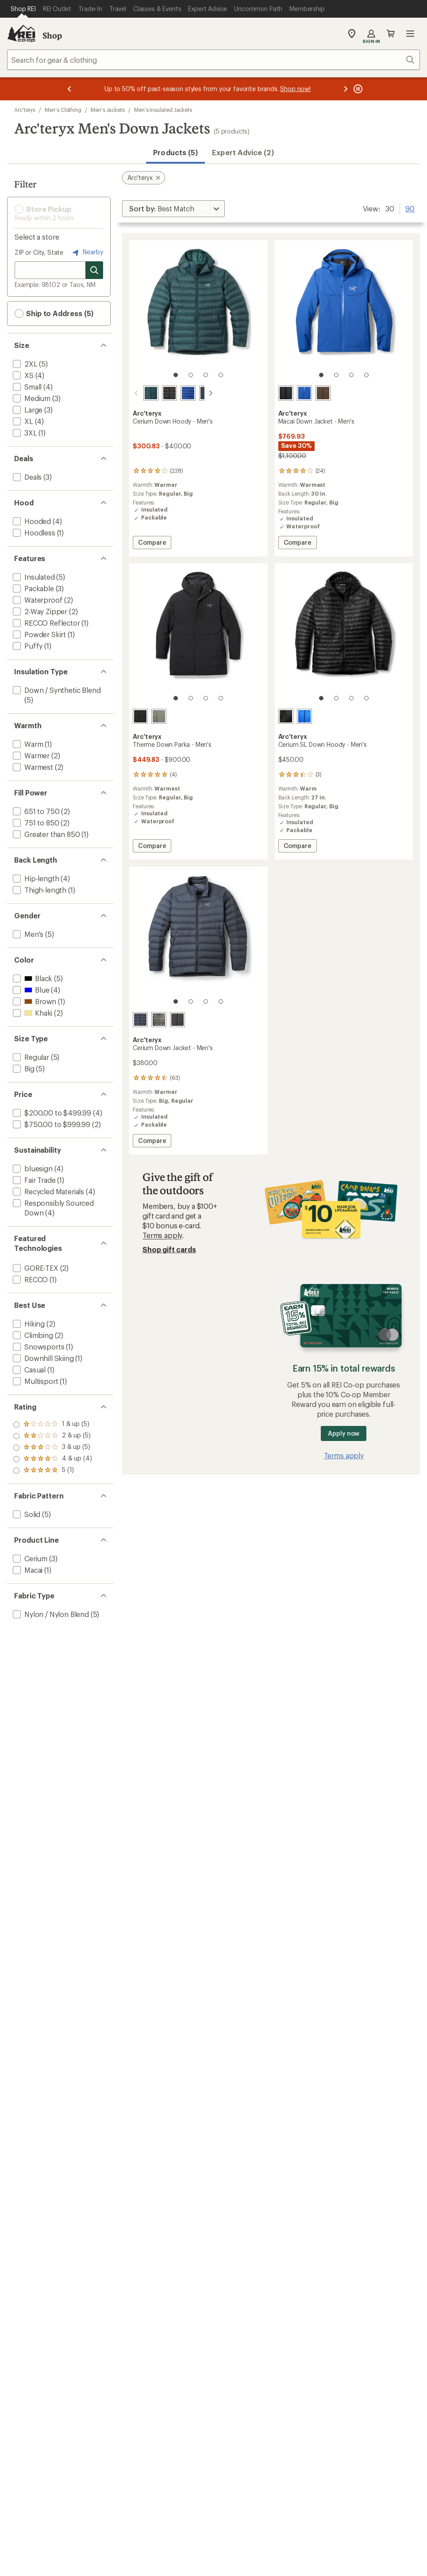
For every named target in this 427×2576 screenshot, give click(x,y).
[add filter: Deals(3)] (26, 477)
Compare (152, 543)
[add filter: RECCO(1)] (29, 1279)
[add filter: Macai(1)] (26, 1570)
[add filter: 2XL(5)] (24, 363)
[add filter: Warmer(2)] (30, 755)
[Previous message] (69, 89)
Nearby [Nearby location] (86, 252)
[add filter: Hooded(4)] (31, 521)
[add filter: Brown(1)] (33, 1001)
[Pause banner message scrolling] (357, 89)
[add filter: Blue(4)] (30, 990)
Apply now (343, 1433)
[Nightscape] (140, 393)
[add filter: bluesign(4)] (32, 1168)
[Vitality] (177, 393)
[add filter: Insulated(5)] (33, 577)
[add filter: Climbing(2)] (32, 1335)
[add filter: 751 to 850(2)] (35, 822)
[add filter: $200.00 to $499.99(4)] (51, 1112)
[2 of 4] (190, 375)
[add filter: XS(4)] (22, 375)
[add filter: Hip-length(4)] (35, 878)
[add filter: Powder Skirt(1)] (38, 634)
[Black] (158, 393)
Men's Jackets (108, 110)
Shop (52, 35)
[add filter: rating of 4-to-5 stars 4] (52, 1436)
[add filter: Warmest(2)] (32, 767)
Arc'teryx (24, 110)
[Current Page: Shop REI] (23, 9)
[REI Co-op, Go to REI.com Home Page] (21, 33)
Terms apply (162, 1235)
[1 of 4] (175, 375)
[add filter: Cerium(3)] (29, 1558)
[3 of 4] (205, 375)
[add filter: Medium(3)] (30, 398)
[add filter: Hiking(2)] (28, 1323)
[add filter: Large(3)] (26, 409)
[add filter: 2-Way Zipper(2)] (39, 611)
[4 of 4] (220, 375)
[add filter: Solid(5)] (25, 1514)
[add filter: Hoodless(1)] (33, 532)
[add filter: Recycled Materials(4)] (47, 1191)
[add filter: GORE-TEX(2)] (34, 1268)
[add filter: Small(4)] (26, 386)
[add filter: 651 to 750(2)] (35, 811)
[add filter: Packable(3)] (32, 588)
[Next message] (345, 89)
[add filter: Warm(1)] (27, 744)
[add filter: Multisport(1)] (34, 1381)
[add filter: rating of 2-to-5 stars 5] (52, 1459)
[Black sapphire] (196, 393)
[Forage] (158, 716)
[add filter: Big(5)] (23, 1068)
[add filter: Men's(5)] (27, 934)
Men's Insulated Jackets (163, 110)
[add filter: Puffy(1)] (26, 646)
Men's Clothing (63, 110)
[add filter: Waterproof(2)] (36, 600)
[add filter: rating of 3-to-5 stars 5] (52, 1447)
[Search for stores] (94, 270)
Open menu (410, 33)
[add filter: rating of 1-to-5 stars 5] (52, 1470)
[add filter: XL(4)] (22, 421)
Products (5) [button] (175, 152)
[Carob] (323, 393)
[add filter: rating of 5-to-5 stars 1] (52, 1424)
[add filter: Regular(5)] (30, 1057)
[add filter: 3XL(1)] (24, 432)
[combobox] (213, 60)
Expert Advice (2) (242, 152)
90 (410, 208)
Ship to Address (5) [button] (54, 313)
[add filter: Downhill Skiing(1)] (42, 1358)
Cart (390, 33)
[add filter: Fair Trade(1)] (33, 1180)
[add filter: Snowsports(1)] (37, 1346)
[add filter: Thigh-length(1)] (38, 890)
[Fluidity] (304, 716)
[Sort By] (173, 208)
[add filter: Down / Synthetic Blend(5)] (55, 690)
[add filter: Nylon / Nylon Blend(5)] (50, 1614)
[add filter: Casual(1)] (28, 1369)
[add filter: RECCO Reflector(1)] (45, 623)
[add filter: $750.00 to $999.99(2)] (50, 1124)
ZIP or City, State (39, 252)
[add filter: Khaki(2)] (31, 1013)
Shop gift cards (169, 1249)
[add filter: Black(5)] (31, 978)
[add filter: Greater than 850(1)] (45, 834)
